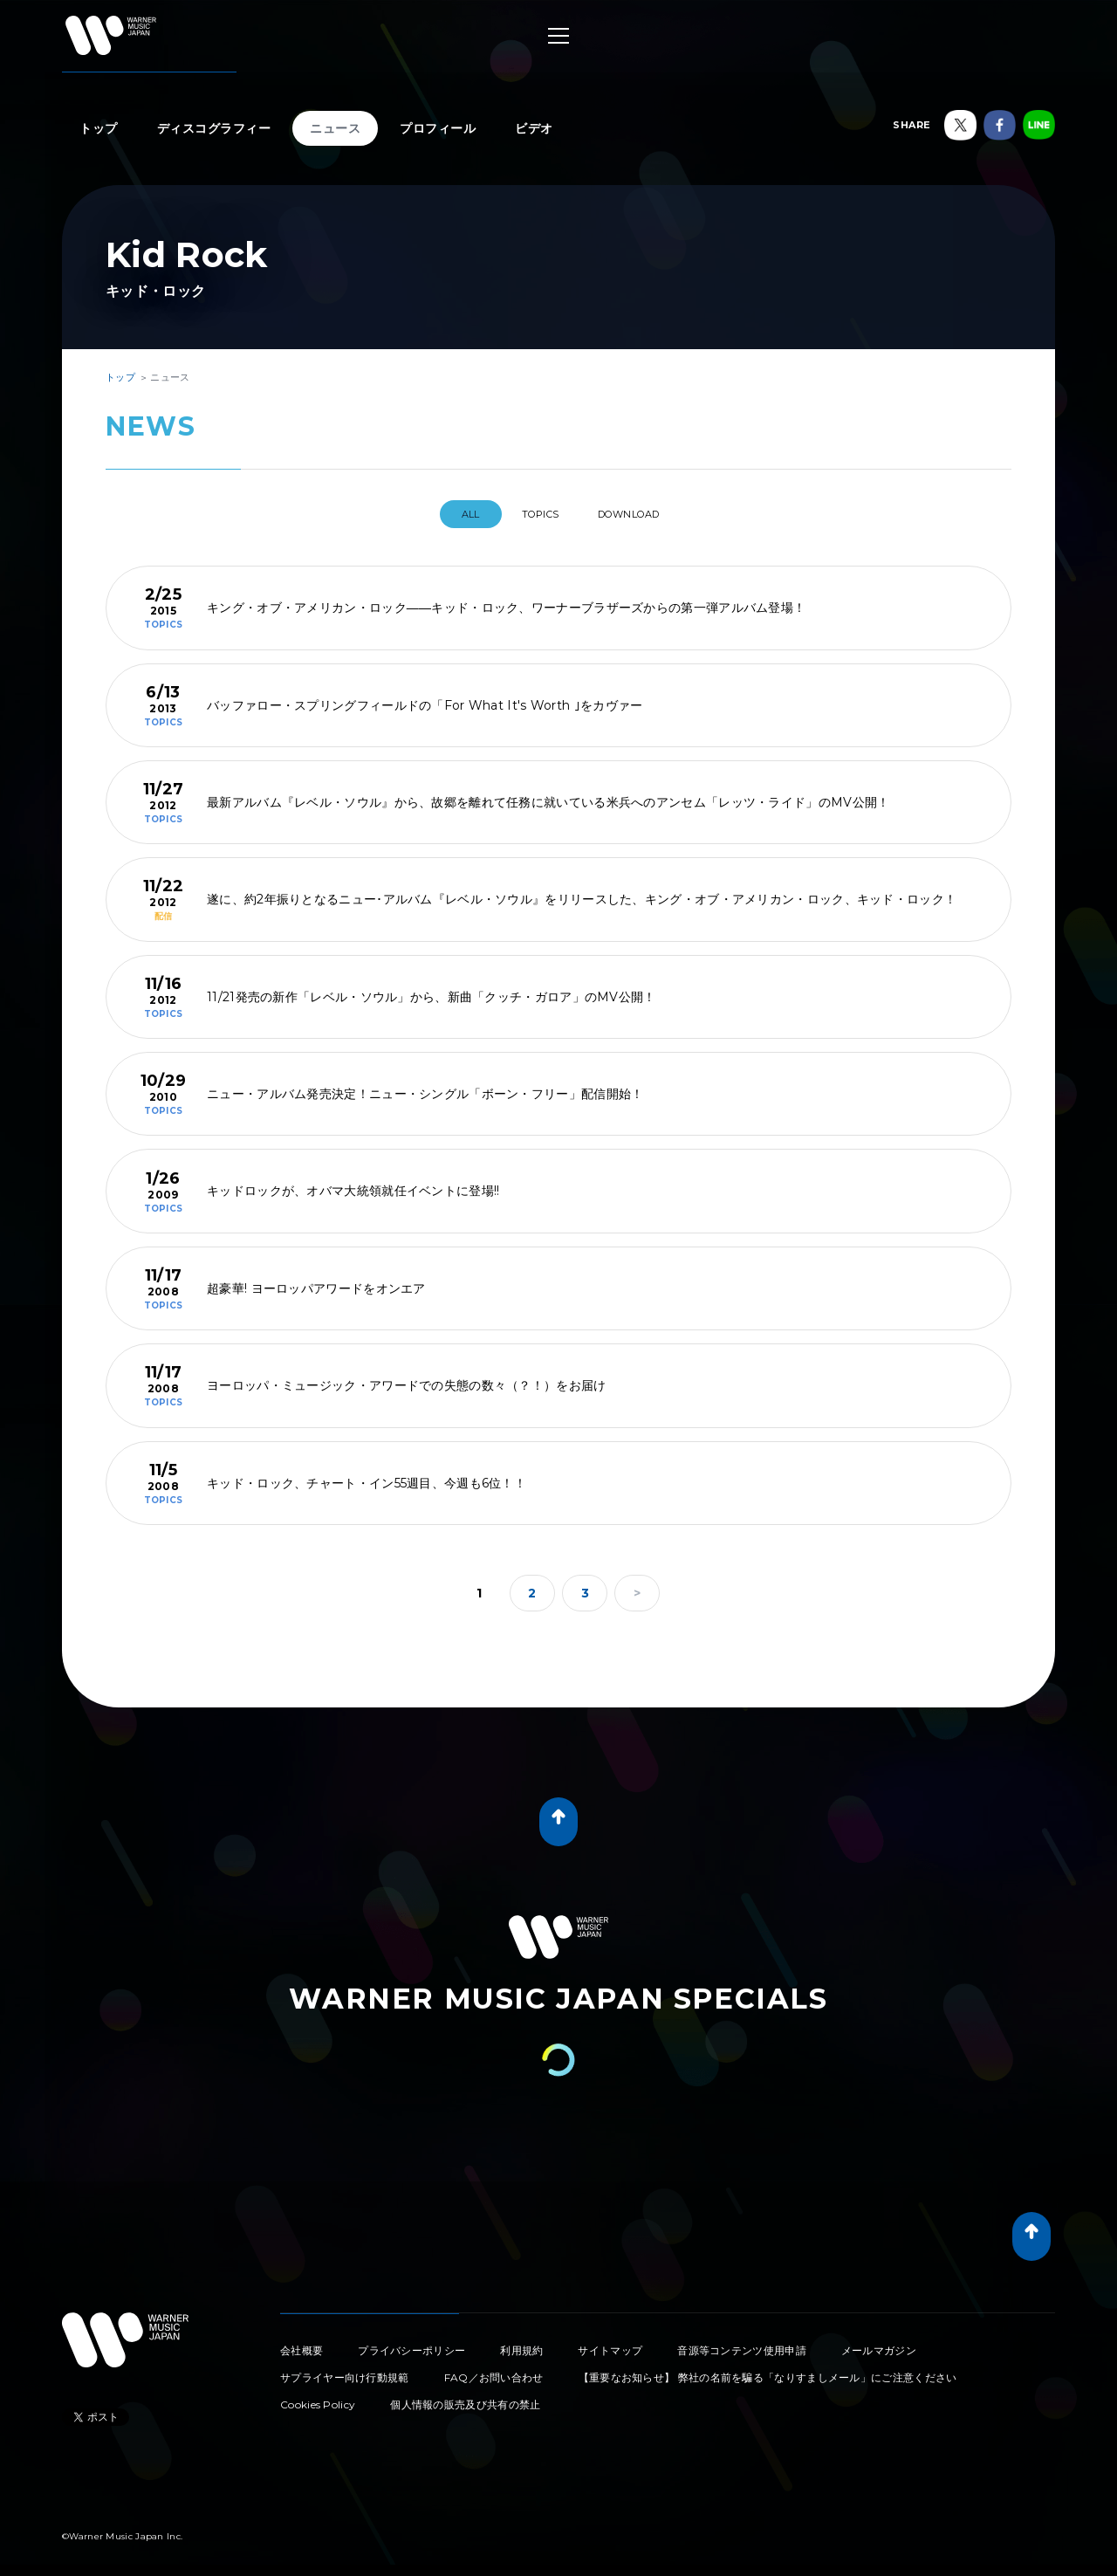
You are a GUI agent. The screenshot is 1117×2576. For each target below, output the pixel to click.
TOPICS (537, 514)
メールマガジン (878, 2343)
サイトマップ (610, 2343)
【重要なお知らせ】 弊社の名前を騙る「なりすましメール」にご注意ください (768, 2370)
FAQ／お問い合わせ (494, 2370)
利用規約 (521, 2343)
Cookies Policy (317, 2397)
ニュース (335, 128)
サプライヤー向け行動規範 (344, 2370)
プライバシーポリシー (411, 2343)
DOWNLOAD (644, 514)
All (452, 514)
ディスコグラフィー (214, 128)
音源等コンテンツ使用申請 (741, 2343)
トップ (98, 128)
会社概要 (301, 2343)
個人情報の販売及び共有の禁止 (465, 2397)
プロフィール (438, 128)
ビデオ (534, 128)
